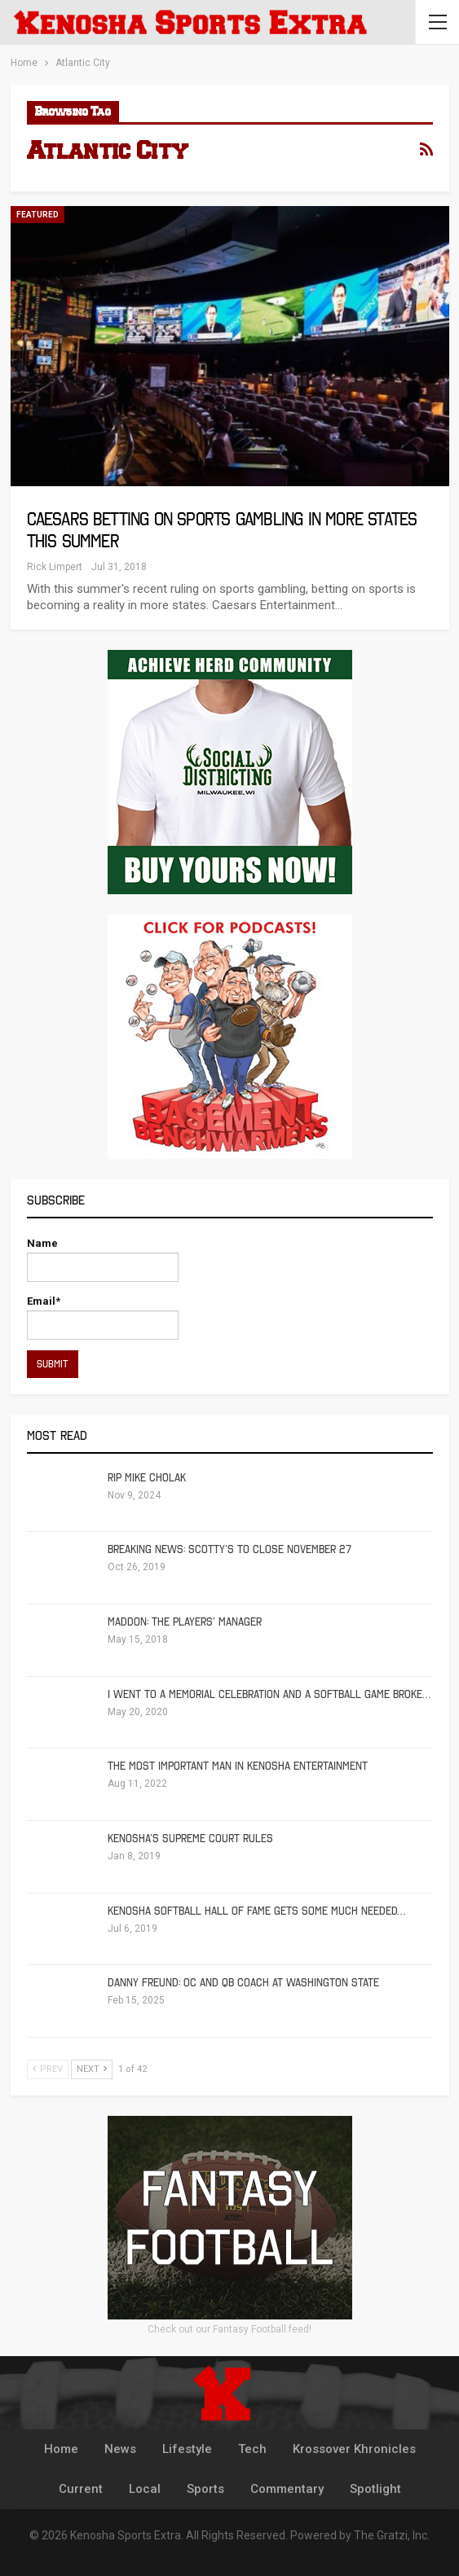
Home (61, 2449)
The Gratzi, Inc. (392, 2535)
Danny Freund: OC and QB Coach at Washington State (243, 1983)
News (120, 2449)
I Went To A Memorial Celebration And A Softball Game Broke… (269, 1694)
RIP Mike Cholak (147, 1478)
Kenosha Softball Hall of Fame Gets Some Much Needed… (256, 1911)
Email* (103, 1317)
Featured (37, 214)
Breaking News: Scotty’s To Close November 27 (229, 1549)
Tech (252, 2449)
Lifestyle (187, 2449)
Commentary (287, 2489)
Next (92, 2069)
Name (103, 1259)
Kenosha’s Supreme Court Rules (190, 1838)
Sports (205, 2489)
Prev (48, 2069)
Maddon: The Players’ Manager (185, 1622)
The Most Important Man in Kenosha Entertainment (238, 1766)
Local (145, 2489)
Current (81, 2489)
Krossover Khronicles (354, 2449)
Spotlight (375, 2489)
